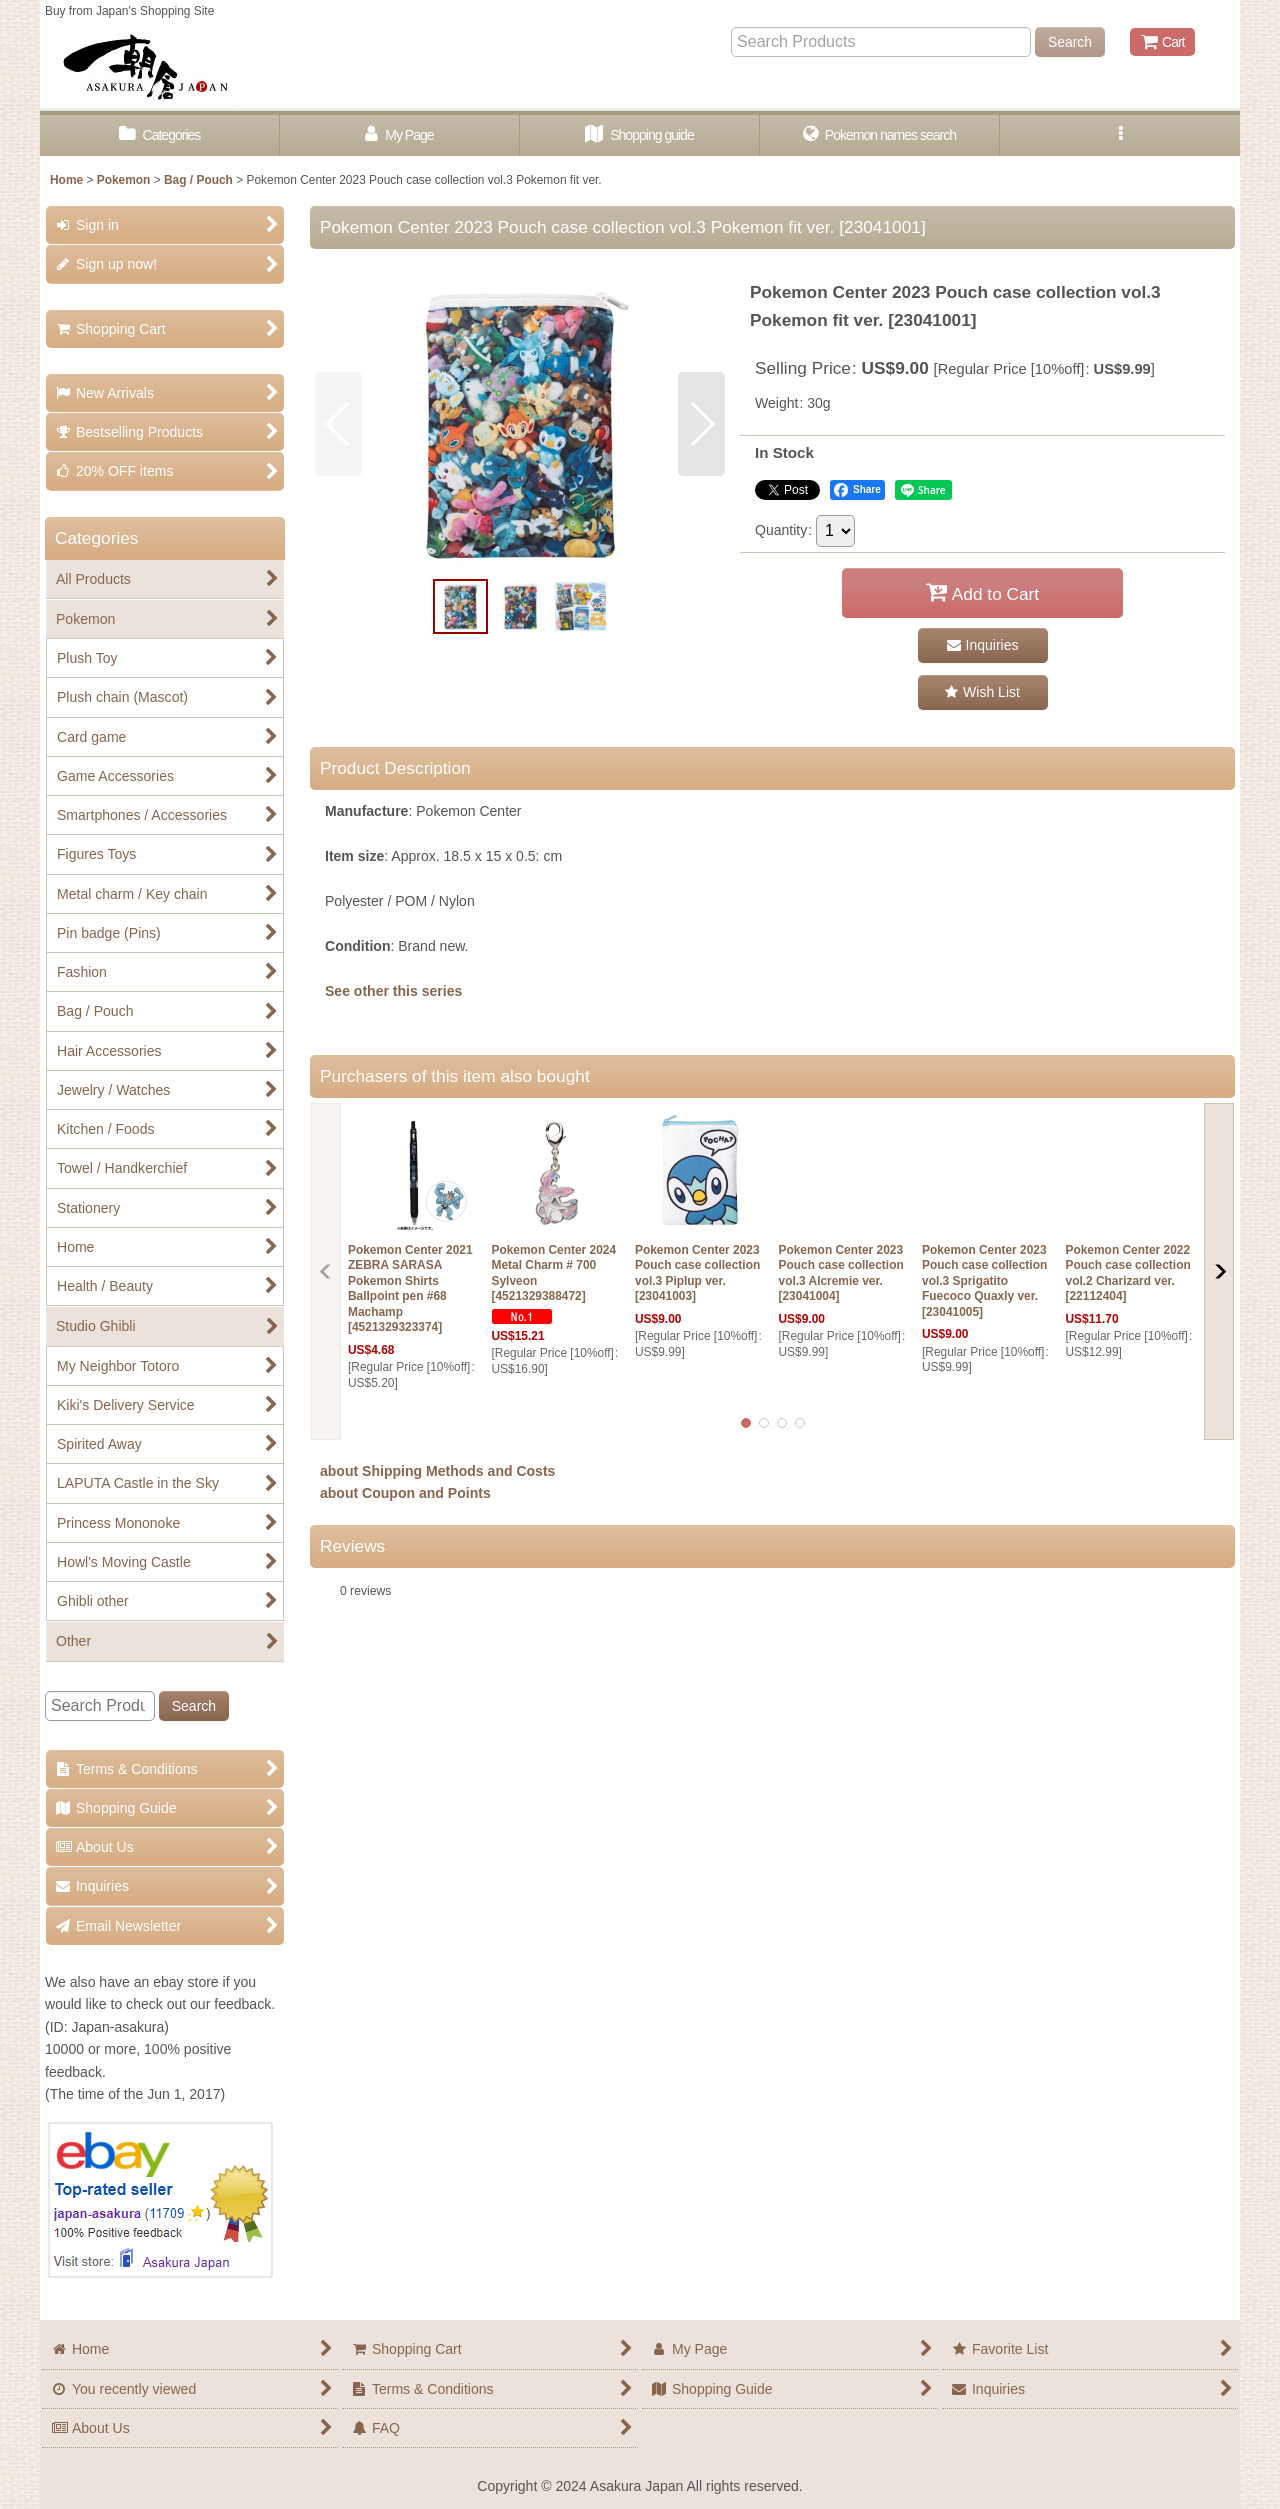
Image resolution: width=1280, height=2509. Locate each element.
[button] (1120, 135)
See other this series (393, 991)
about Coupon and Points (405, 1493)
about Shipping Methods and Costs (437, 1471)
